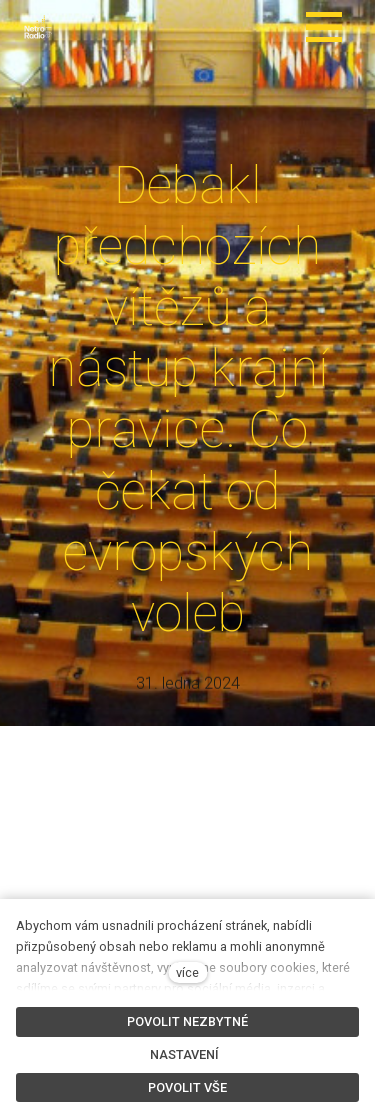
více (187, 972)
